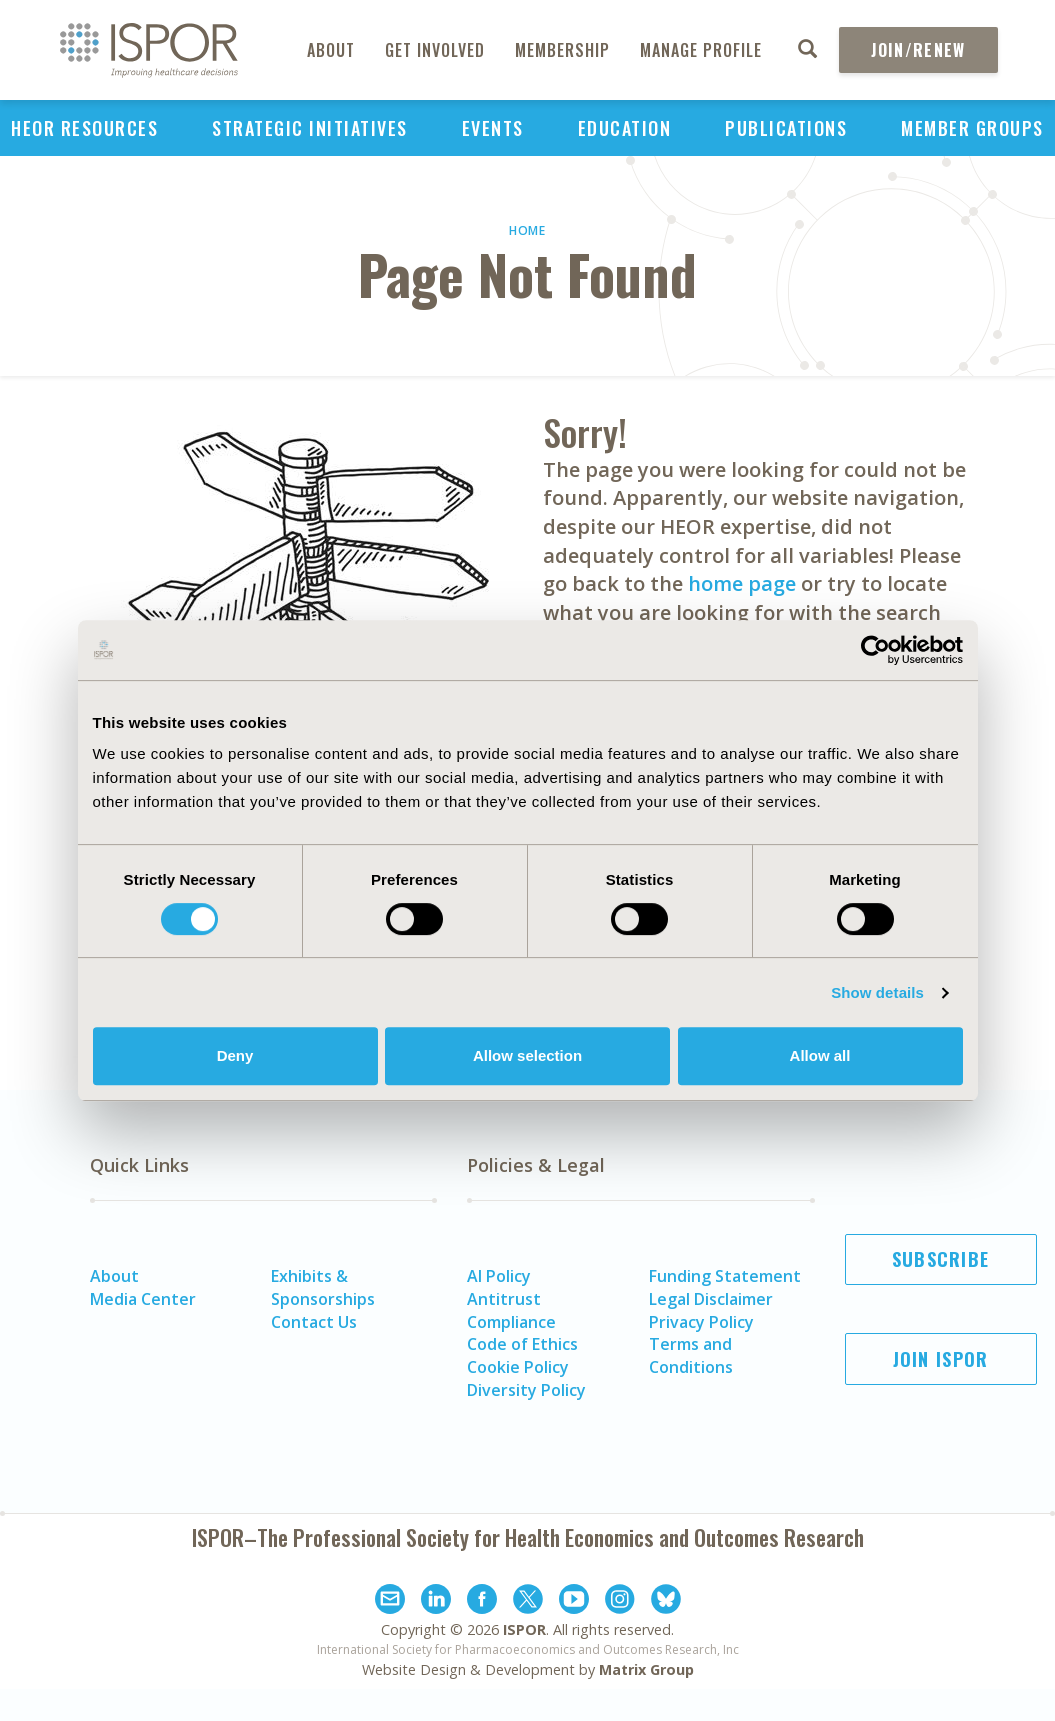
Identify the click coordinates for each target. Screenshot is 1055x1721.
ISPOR (524, 1629)
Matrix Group (646, 1669)
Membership (562, 50)
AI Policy (499, 1276)
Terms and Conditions (691, 1355)
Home (527, 230)
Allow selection (527, 1055)
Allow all (820, 1055)
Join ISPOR (941, 1359)
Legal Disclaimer (711, 1299)
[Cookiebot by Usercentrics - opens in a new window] (875, 650)
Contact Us (314, 1322)
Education (625, 128)
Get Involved (435, 50)
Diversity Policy (526, 1390)
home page (742, 583)
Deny (235, 1055)
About (331, 50)
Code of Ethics (522, 1344)
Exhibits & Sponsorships (323, 1287)
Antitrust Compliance (511, 1310)
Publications (786, 128)
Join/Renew (918, 50)
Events (493, 128)
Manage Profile (701, 50)
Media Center (143, 1299)
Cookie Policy (518, 1367)
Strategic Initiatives (310, 128)
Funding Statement (725, 1276)
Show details (877, 992)
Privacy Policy (701, 1322)
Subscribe (941, 1259)
